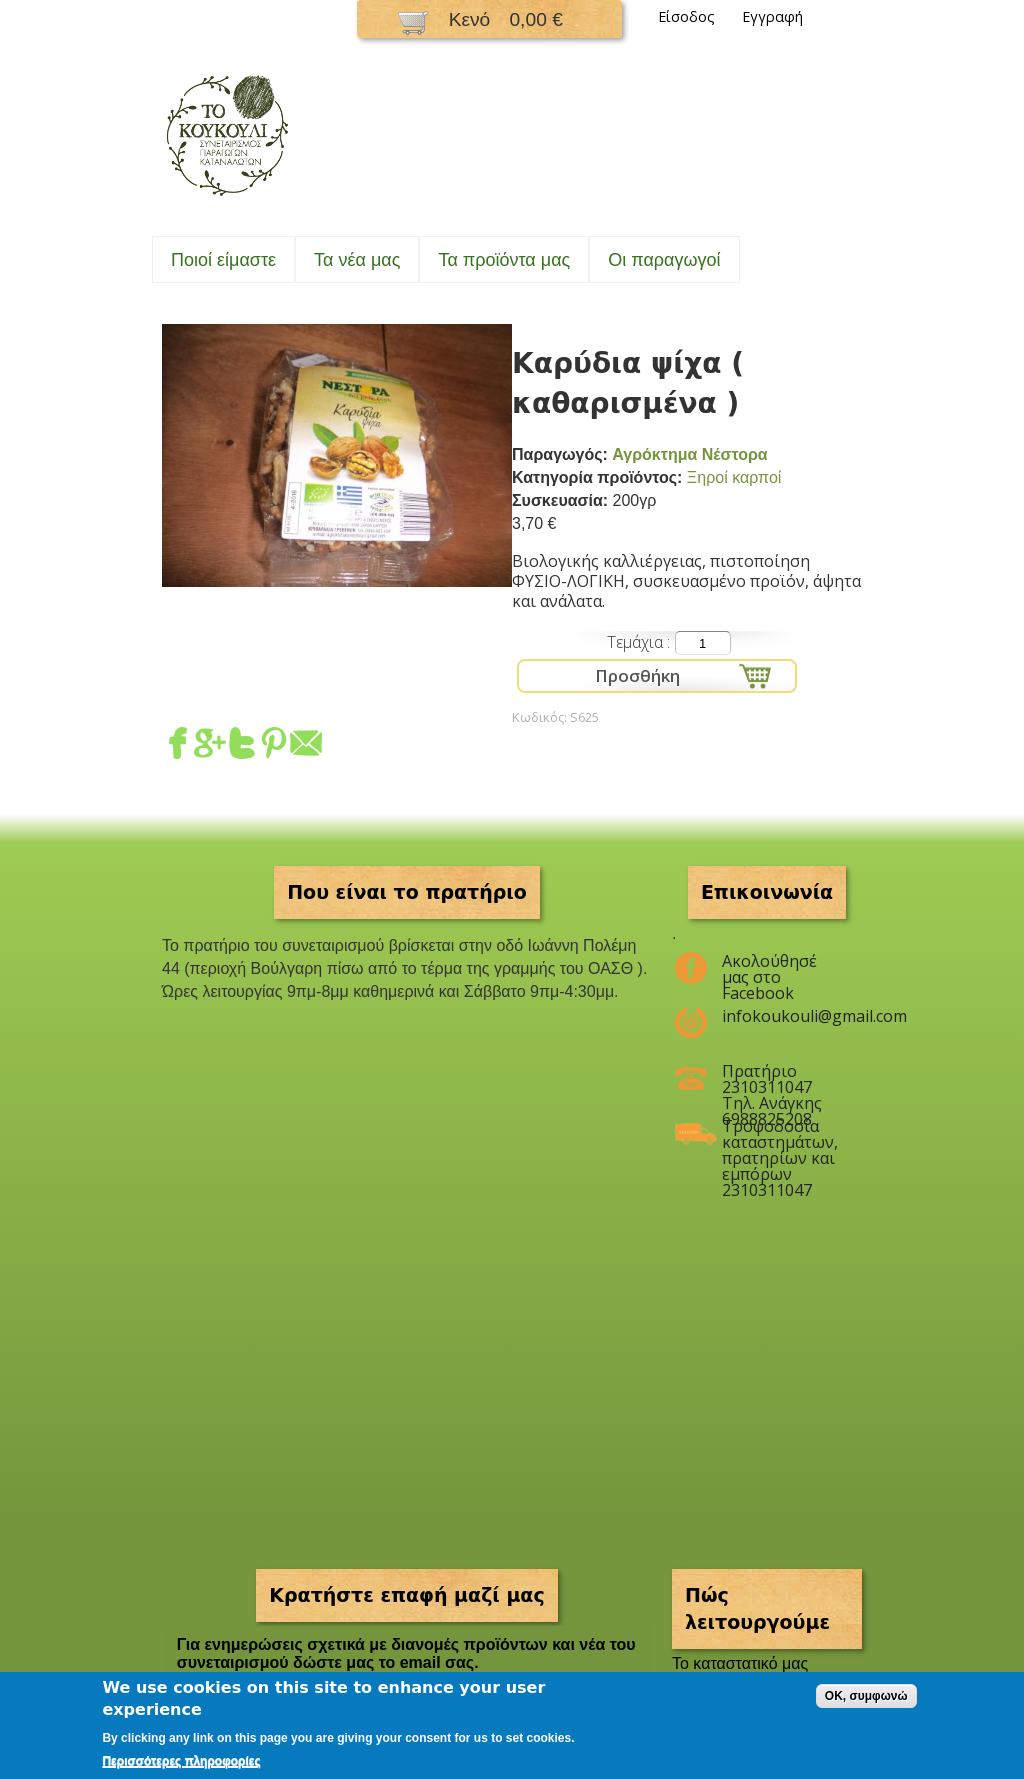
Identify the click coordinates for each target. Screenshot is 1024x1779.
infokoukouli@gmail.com (779, 1016)
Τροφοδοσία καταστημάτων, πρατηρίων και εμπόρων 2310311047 (779, 1134)
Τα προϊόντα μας (504, 260)
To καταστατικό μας (740, 1663)
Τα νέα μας (357, 260)
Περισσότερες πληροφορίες (181, 1761)
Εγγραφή (772, 16)
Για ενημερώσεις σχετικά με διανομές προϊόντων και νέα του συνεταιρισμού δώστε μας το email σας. (406, 1653)
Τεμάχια (637, 642)
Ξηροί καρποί (734, 477)
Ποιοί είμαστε (223, 260)
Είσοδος (686, 16)
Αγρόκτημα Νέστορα (689, 454)
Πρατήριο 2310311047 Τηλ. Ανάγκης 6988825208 (772, 1079)
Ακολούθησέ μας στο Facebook (769, 969)
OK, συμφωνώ (866, 1696)
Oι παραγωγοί (664, 260)
